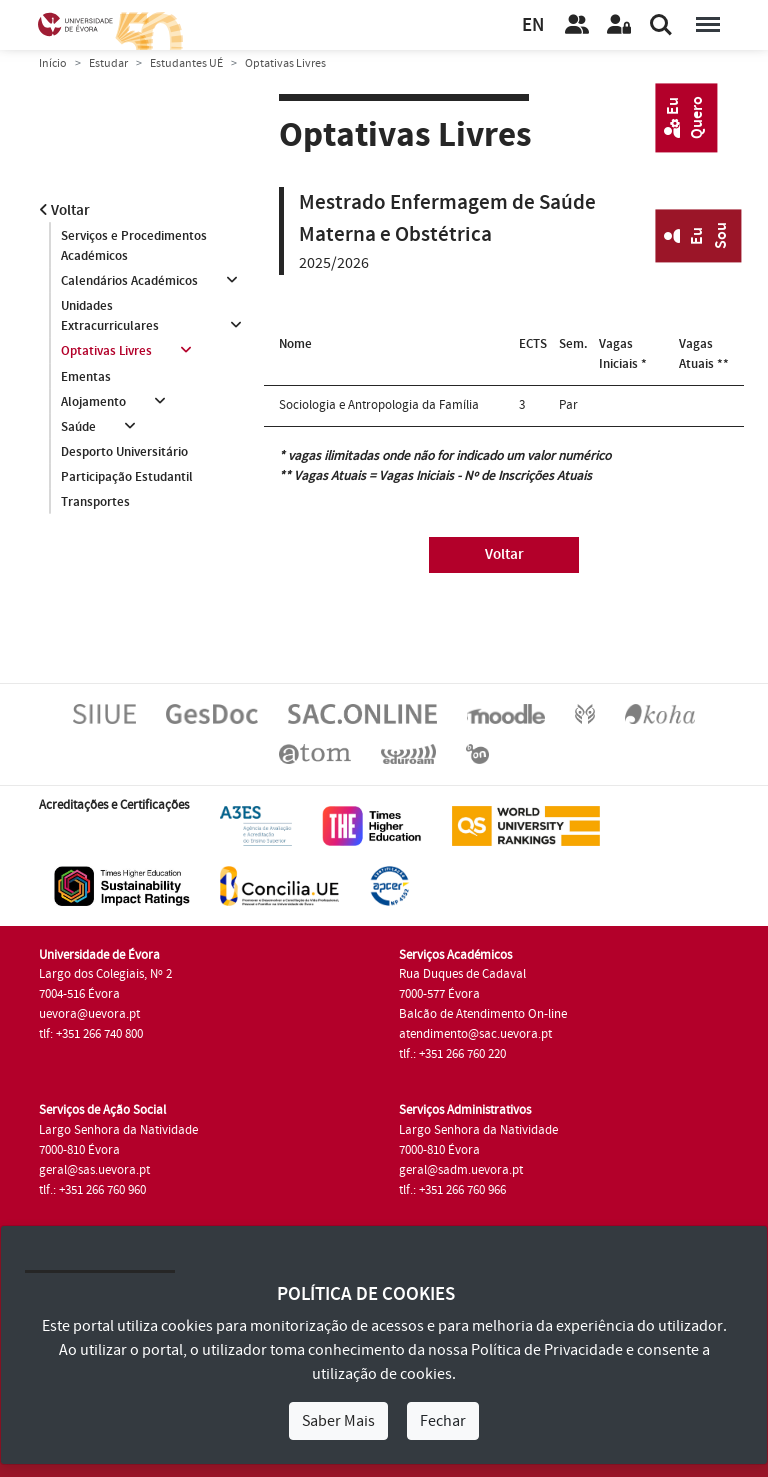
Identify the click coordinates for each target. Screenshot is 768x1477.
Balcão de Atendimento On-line (483, 1014)
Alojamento (93, 402)
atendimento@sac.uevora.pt (475, 1034)
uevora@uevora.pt (89, 1014)
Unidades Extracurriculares (110, 316)
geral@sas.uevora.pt (94, 1170)
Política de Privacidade (547, 1350)
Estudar (108, 63)
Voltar (64, 210)
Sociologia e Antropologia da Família (379, 405)
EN (533, 25)
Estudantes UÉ (186, 63)
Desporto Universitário (124, 453)
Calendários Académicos (129, 281)
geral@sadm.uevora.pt (461, 1170)
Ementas (86, 377)
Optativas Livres (106, 352)
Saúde (78, 427)
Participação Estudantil (127, 478)
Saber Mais (338, 1421)
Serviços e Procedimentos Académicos (134, 246)
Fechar (443, 1421)
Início (53, 63)
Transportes (95, 503)
